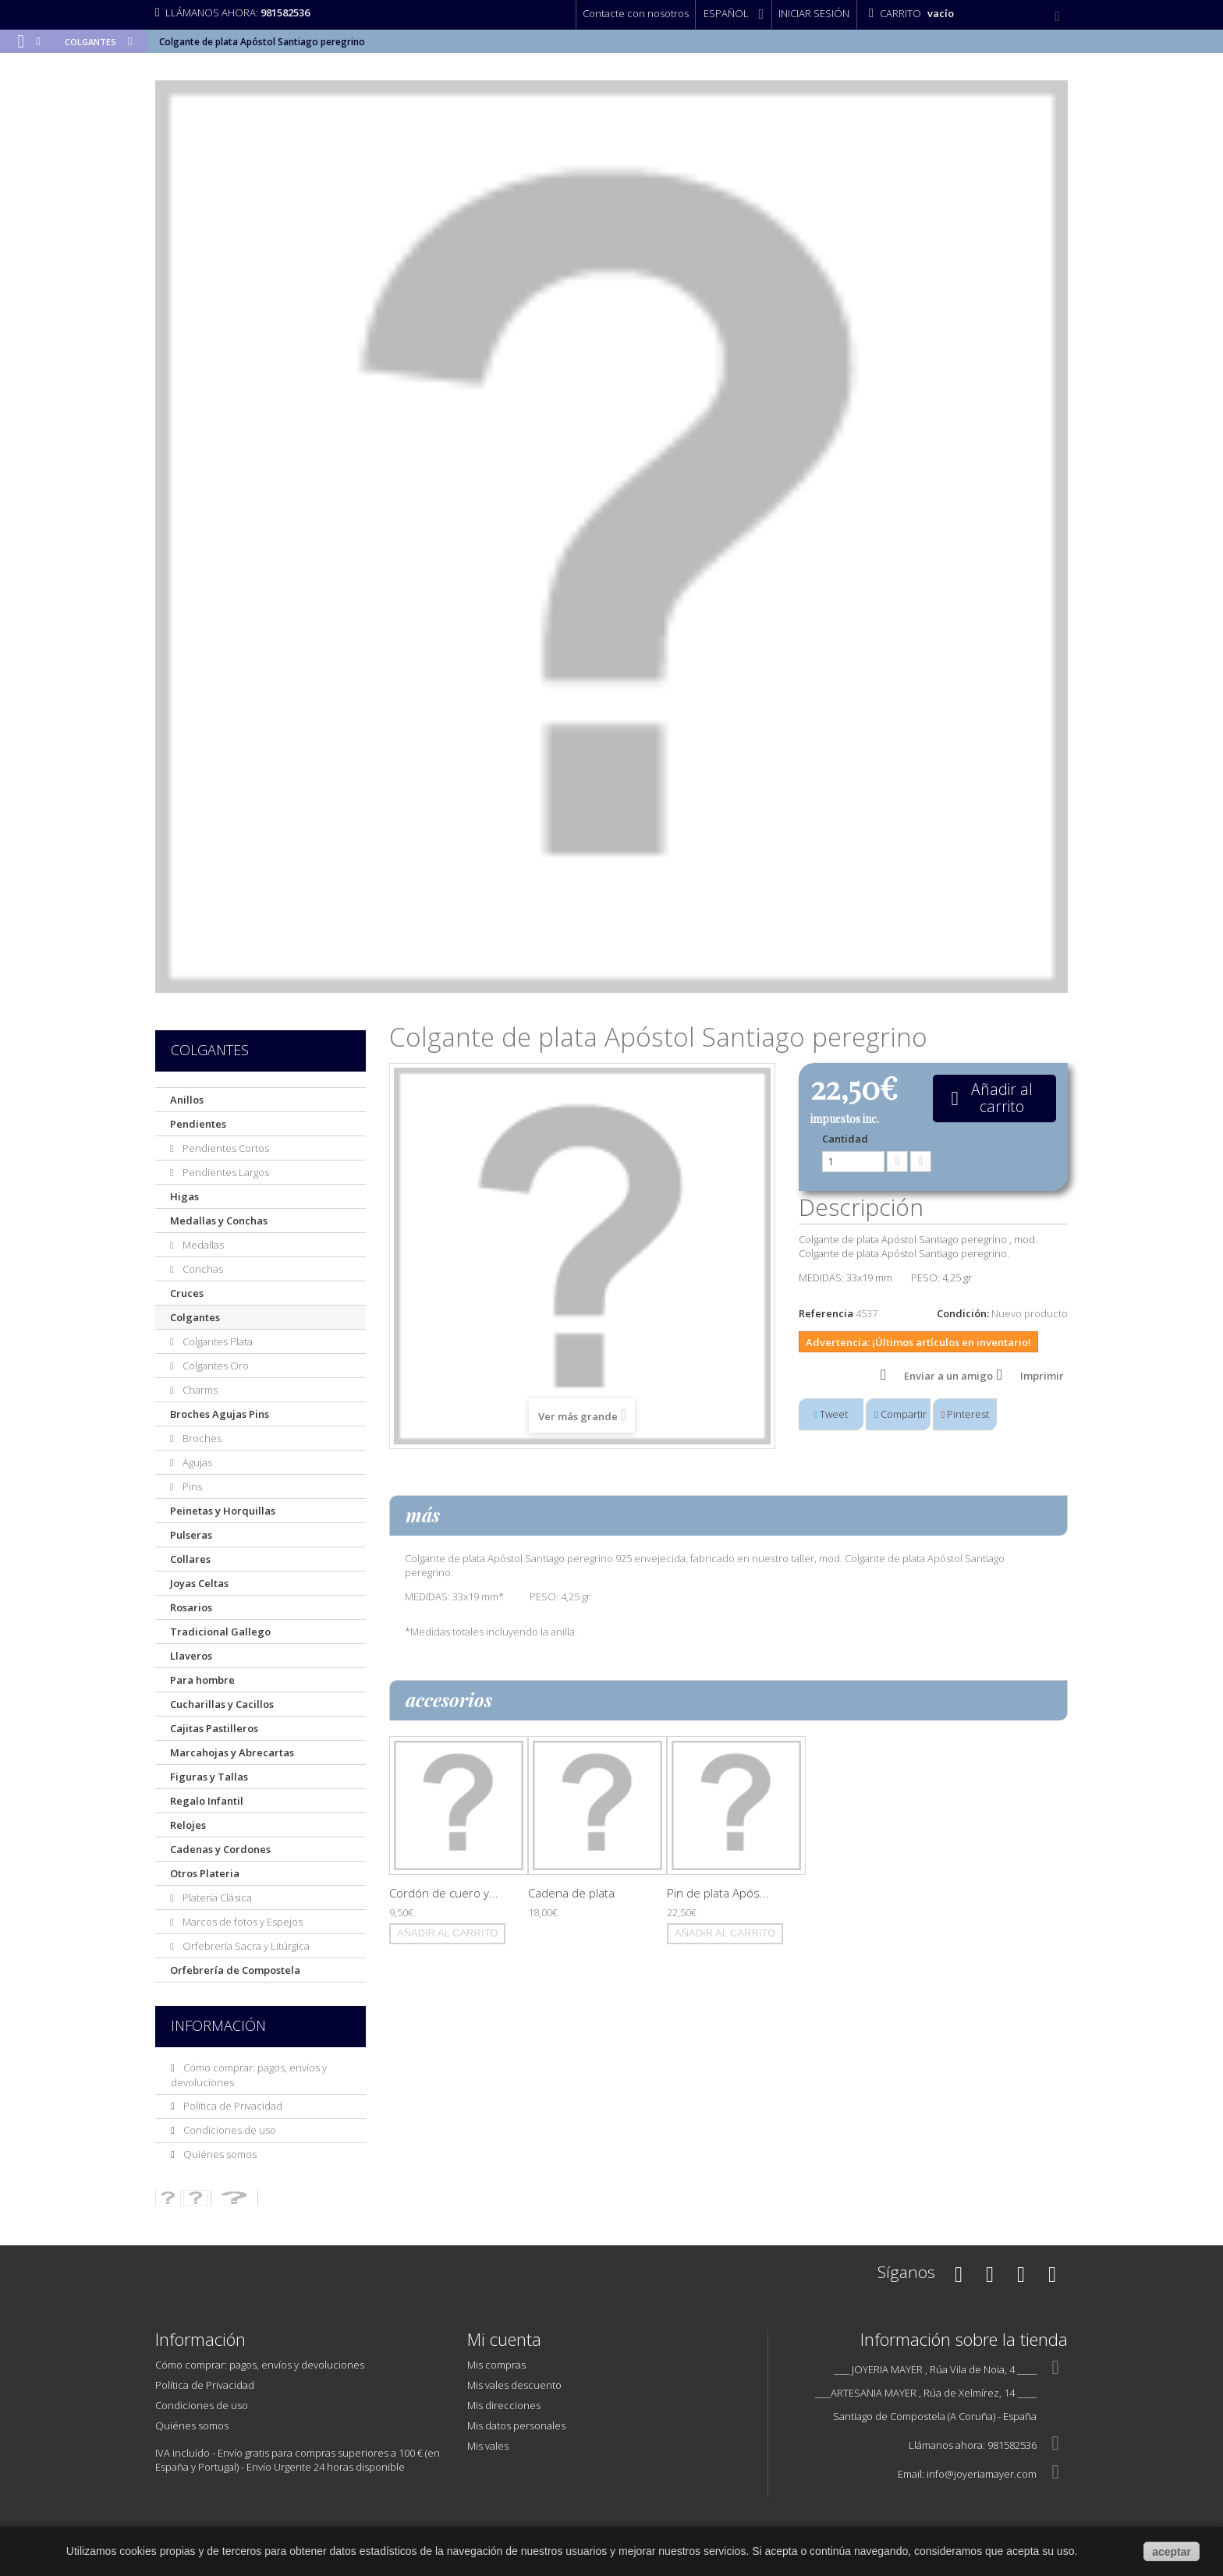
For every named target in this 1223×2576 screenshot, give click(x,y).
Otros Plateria (204, 1873)
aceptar (1171, 2552)
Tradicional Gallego (220, 1632)
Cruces (187, 1293)
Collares (190, 1559)
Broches (201, 1438)
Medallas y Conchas (219, 1221)
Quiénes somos (219, 2154)
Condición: (963, 1313)
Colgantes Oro (214, 1366)
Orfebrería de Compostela (235, 1970)
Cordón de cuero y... (443, 1893)
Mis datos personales (516, 2425)
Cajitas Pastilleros (214, 1728)
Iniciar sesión (813, 13)
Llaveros (191, 1656)
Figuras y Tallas (209, 1777)
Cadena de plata (571, 1893)
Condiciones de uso (228, 2130)
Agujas (196, 1462)
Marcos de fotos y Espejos (241, 1922)
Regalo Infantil (206, 1801)
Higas (184, 1196)
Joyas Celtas (199, 1583)
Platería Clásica (216, 1897)
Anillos (187, 1100)
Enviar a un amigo (948, 1376)
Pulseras (191, 1535)
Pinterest (965, 1414)
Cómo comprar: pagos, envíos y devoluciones (259, 2365)
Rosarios (191, 1607)
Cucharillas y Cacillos (222, 1704)
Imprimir (1042, 1376)
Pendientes (198, 1124)
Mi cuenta (504, 2339)
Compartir (900, 1414)
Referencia (826, 1313)
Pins (191, 1486)
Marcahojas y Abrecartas (232, 1752)
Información (218, 2025)
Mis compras (496, 2365)
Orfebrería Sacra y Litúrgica (245, 1946)
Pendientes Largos (224, 1172)
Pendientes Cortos (224, 1148)
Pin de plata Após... (718, 1893)
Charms (199, 1390)
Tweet (831, 1414)
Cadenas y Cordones (220, 1849)
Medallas (202, 1245)
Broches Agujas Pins (219, 1414)
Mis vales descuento (514, 2385)
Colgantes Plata (216, 1341)
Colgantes (195, 1317)
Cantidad (845, 1139)
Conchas (201, 1269)
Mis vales (488, 2446)
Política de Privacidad (231, 2106)
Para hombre (202, 1680)
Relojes (188, 1825)
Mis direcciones (504, 2405)
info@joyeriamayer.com (982, 2474)
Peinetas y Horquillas (222, 1511)
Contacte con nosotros (636, 13)
